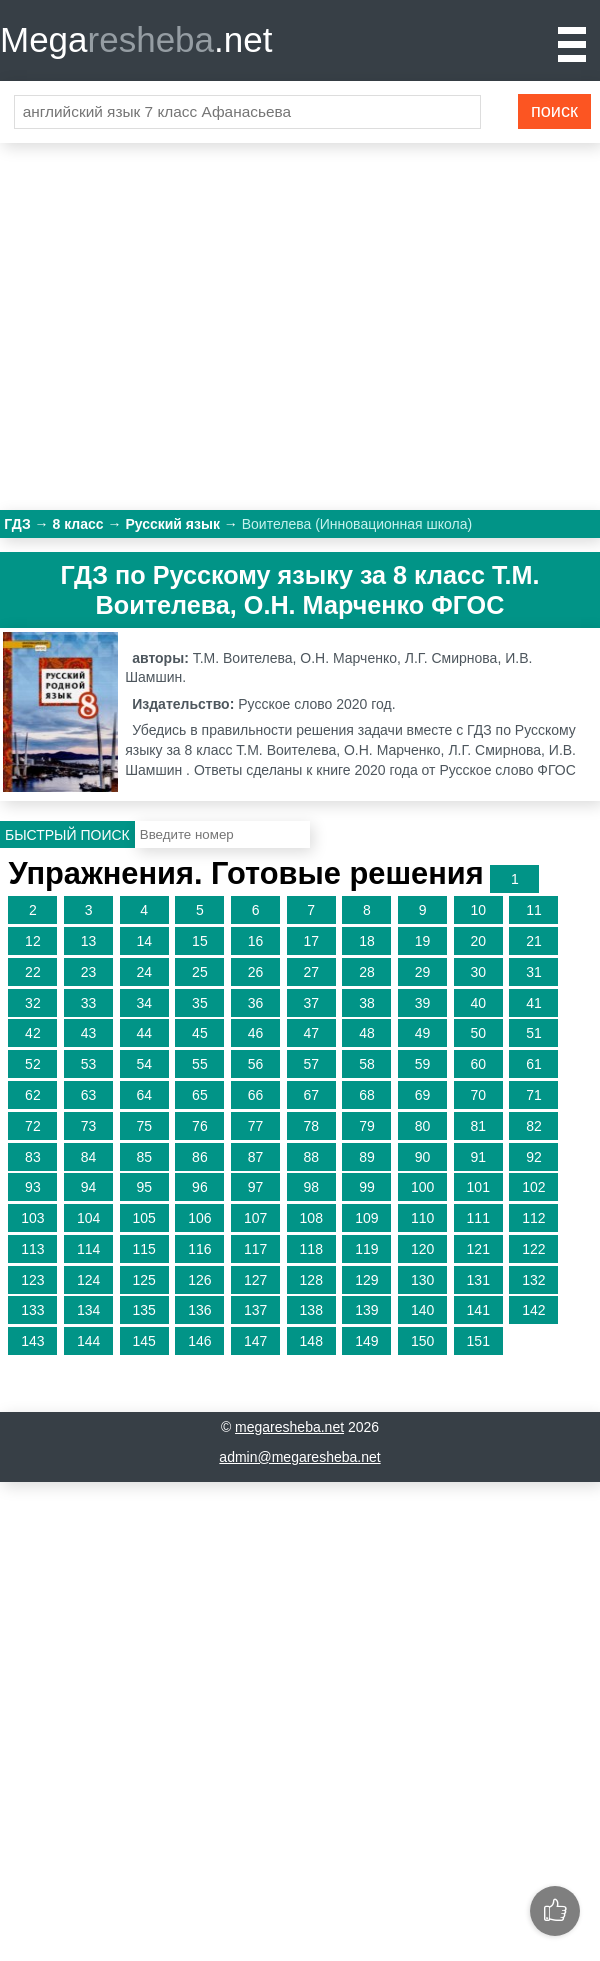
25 (200, 972)
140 (422, 1310)
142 (533, 1310)
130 (422, 1280)
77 (256, 1126)
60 (478, 1064)
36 (256, 1003)
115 (144, 1249)
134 (88, 1310)
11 (534, 910)
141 (478, 1310)
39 (423, 1003)
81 (478, 1126)
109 (366, 1218)
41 (534, 1003)
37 (311, 1003)
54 (144, 1064)
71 (534, 1095)
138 (311, 1310)
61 (534, 1064)
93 (33, 1187)
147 (255, 1341)
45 (200, 1033)
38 (367, 1003)
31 (534, 972)
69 (423, 1095)
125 (144, 1280)
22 (33, 972)
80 (423, 1126)
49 (423, 1033)
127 (255, 1280)
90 (423, 1157)
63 (89, 1095)
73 (89, 1126)
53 (89, 1064)
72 (33, 1126)
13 (89, 941)
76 (200, 1126)
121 (478, 1249)
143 (32, 1341)
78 (311, 1126)
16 (256, 941)
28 (367, 972)
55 (200, 1064)
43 (89, 1033)
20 (478, 941)
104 (88, 1218)
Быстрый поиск (67, 835)
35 (200, 1003)
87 (256, 1157)
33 (89, 1003)
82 (534, 1126)
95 (144, 1187)
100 (422, 1187)
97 (256, 1187)
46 (256, 1033)
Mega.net (136, 39)
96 (200, 1187)
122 (533, 1249)
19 (423, 941)
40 (478, 1003)
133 (32, 1310)
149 (366, 1341)
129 (366, 1280)
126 (199, 1280)
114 (88, 1249)
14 (144, 941)
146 (199, 1341)
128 (311, 1280)
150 (422, 1341)
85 (144, 1157)
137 (255, 1310)
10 (478, 910)
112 (533, 1218)
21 (534, 941)
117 (255, 1249)
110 (422, 1218)
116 (199, 1249)
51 (534, 1033)
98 (311, 1187)
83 (33, 1157)
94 (89, 1187)
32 (33, 1003)
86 (200, 1157)
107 (255, 1218)
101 (478, 1187)
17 (311, 941)
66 (256, 1095)
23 (89, 972)
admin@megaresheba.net (299, 1457)
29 (423, 972)
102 (533, 1187)
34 (144, 1003)
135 (144, 1310)
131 (478, 1280)
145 (144, 1341)
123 (32, 1280)
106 (199, 1218)
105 (144, 1218)
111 (478, 1218)
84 (89, 1157)
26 (256, 972)
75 (144, 1126)
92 (534, 1157)
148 (311, 1341)
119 (366, 1249)
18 (367, 941)
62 (33, 1095)
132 (533, 1280)
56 (256, 1064)
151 (478, 1341)
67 (311, 1095)
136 (199, 1310)
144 (88, 1341)
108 (311, 1218)
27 (311, 972)
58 (367, 1064)
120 (422, 1249)
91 (478, 1157)
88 (311, 1157)
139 (366, 1310)
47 (311, 1033)
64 (144, 1095)
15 (200, 941)
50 (478, 1033)
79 (367, 1126)
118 (311, 1249)
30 (478, 972)
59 (423, 1064)
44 (144, 1033)
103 (32, 1218)
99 (367, 1187)
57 (311, 1064)
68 (367, 1095)
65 (200, 1095)
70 (478, 1095)
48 (367, 1033)
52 (33, 1064)
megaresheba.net (289, 1427)
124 (88, 1280)
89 (367, 1157)
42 (33, 1033)
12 (33, 941)
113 (32, 1249)
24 (144, 972)
